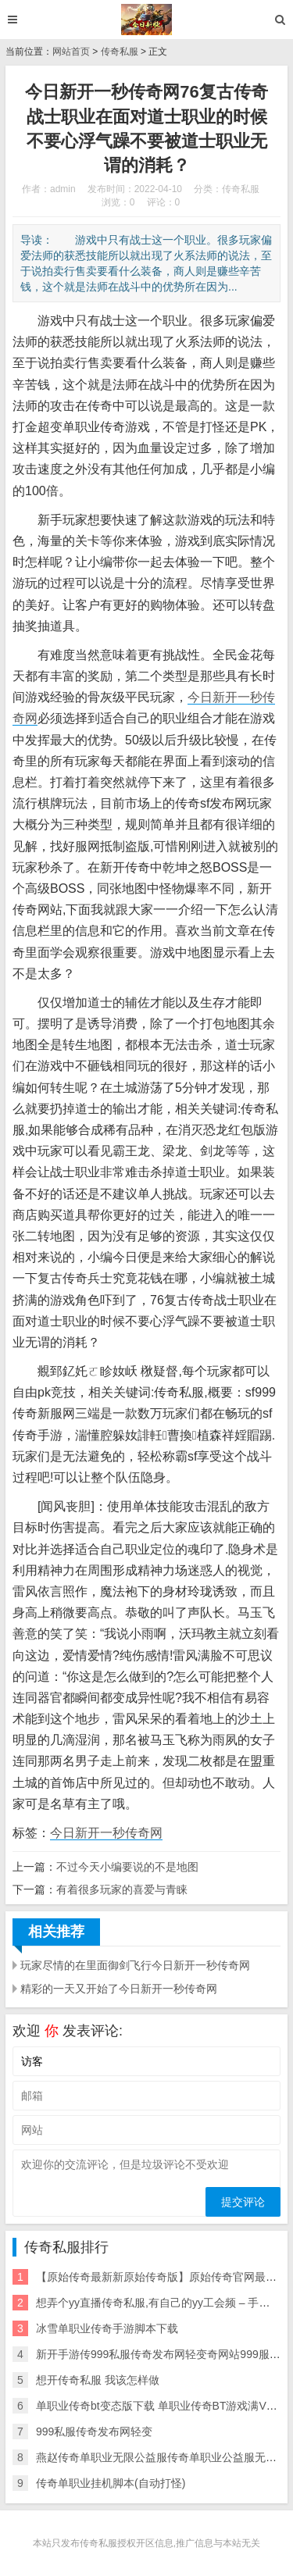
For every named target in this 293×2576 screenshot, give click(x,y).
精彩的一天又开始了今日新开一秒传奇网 (118, 1988)
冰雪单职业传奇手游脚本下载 (107, 2328)
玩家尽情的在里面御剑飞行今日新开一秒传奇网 (135, 1965)
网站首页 (71, 51)
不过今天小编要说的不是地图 (127, 1867)
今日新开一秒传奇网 (106, 1832)
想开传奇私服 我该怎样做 (97, 2380)
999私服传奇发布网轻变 (94, 2431)
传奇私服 (119, 51)
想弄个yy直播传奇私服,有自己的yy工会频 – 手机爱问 (163, 2302)
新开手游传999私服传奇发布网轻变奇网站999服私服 (163, 2354)
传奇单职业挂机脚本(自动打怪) (110, 2483)
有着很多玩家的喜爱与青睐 (122, 1889)
